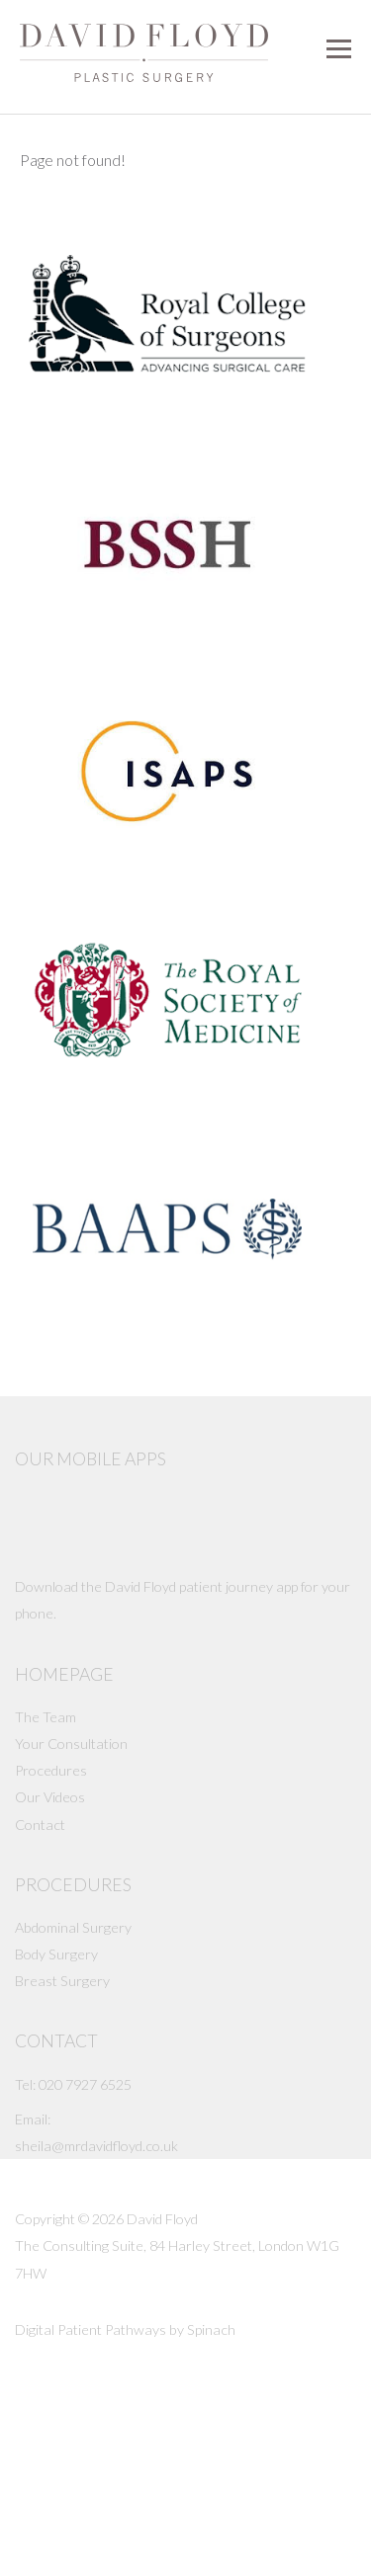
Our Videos (50, 1796)
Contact (40, 1824)
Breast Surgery (62, 1980)
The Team (45, 1716)
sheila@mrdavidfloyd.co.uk (96, 2145)
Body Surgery (56, 1954)
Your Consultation (71, 1743)
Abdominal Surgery (73, 1927)
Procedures (51, 1770)
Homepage (64, 1674)
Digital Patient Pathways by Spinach (125, 2329)
